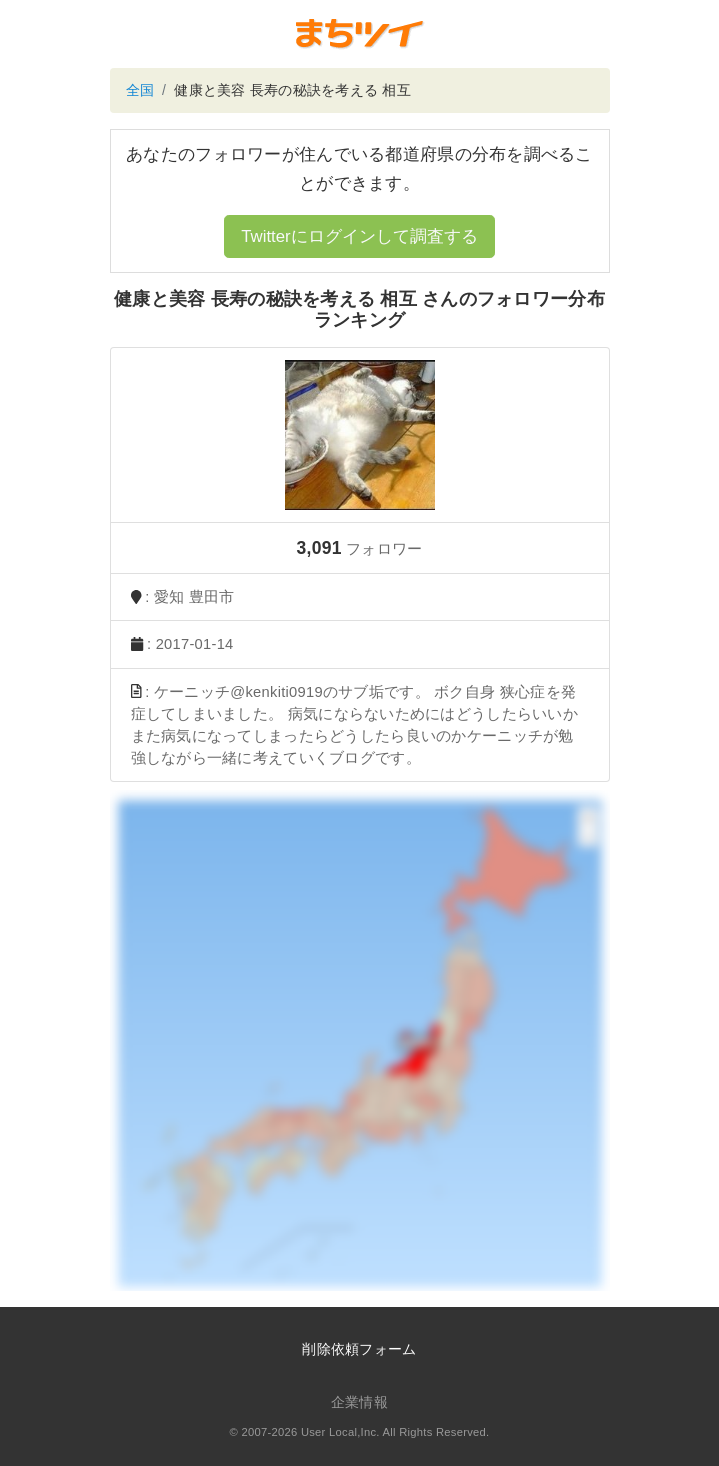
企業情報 (359, 1402)
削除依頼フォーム (359, 1349)
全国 (140, 90)
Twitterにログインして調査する (359, 236)
